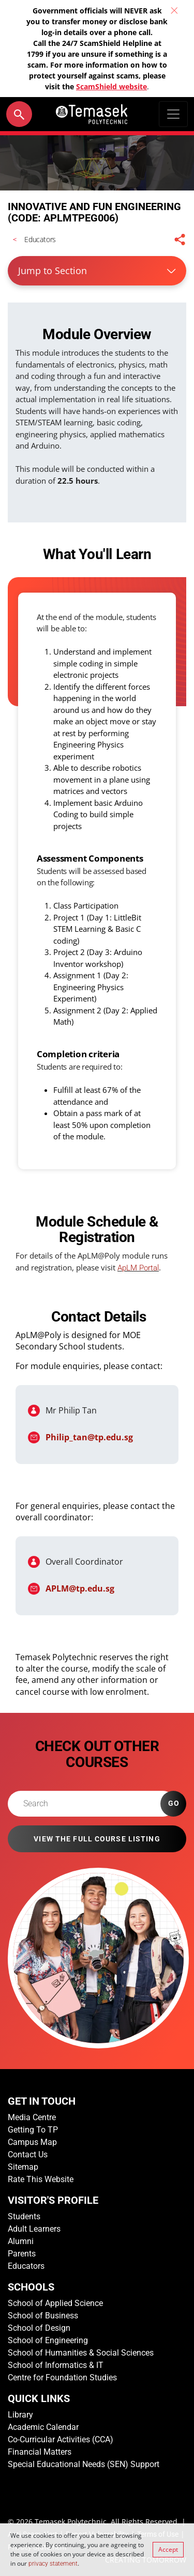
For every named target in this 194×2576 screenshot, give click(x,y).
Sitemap (23, 2167)
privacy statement (53, 2563)
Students (24, 2216)
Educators (26, 2266)
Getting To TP (33, 2130)
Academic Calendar (43, 2427)
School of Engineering (48, 2340)
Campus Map (32, 2142)
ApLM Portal (138, 1268)
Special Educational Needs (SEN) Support (83, 2464)
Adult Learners (34, 2229)
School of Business (43, 2315)
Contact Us (28, 2154)
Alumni (21, 2241)
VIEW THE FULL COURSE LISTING (97, 1839)
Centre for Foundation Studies (62, 2377)
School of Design (39, 2328)
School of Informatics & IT (55, 2365)
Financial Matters (39, 2452)
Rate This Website (40, 2179)
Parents (22, 2254)
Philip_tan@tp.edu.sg (89, 1437)
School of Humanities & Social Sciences (81, 2353)
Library (20, 2415)
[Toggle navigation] (173, 114)
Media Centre (32, 2117)
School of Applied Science (55, 2303)
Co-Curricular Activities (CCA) (60, 2439)
